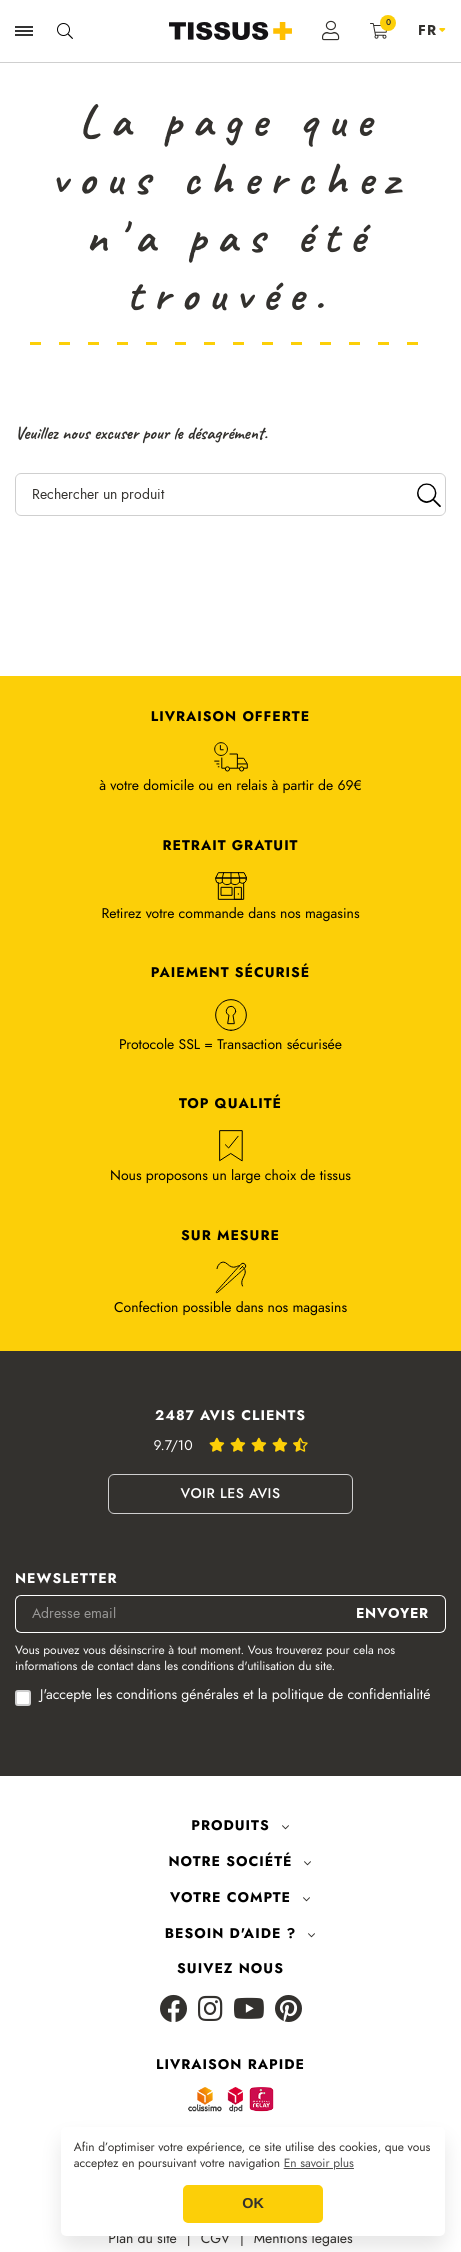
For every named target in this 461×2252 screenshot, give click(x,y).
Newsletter (66, 1579)
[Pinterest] (288, 2010)
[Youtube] (249, 2010)
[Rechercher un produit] (230, 494)
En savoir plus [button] (319, 2164)
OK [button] (253, 2204)
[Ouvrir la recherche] (65, 31)
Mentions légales (303, 2239)
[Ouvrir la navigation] (24, 31)
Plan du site (142, 2239)
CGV (215, 2239)
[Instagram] (210, 2010)
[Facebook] (174, 2010)
